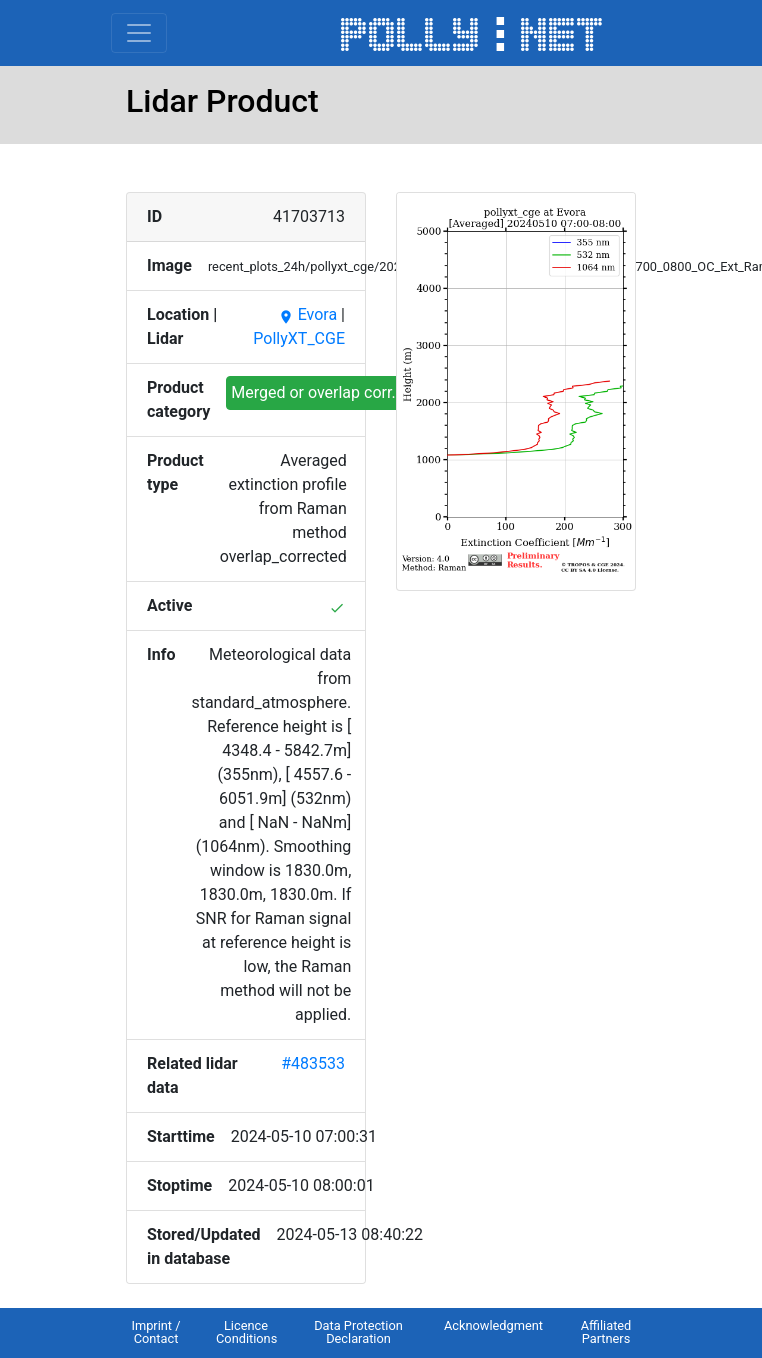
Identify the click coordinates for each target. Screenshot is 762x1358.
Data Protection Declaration (358, 1332)
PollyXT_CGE (299, 338)
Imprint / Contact (155, 1332)
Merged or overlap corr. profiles (341, 392)
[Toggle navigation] (139, 33)
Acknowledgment (493, 1325)
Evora (307, 314)
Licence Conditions (246, 1332)
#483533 (313, 1063)
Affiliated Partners (606, 1332)
